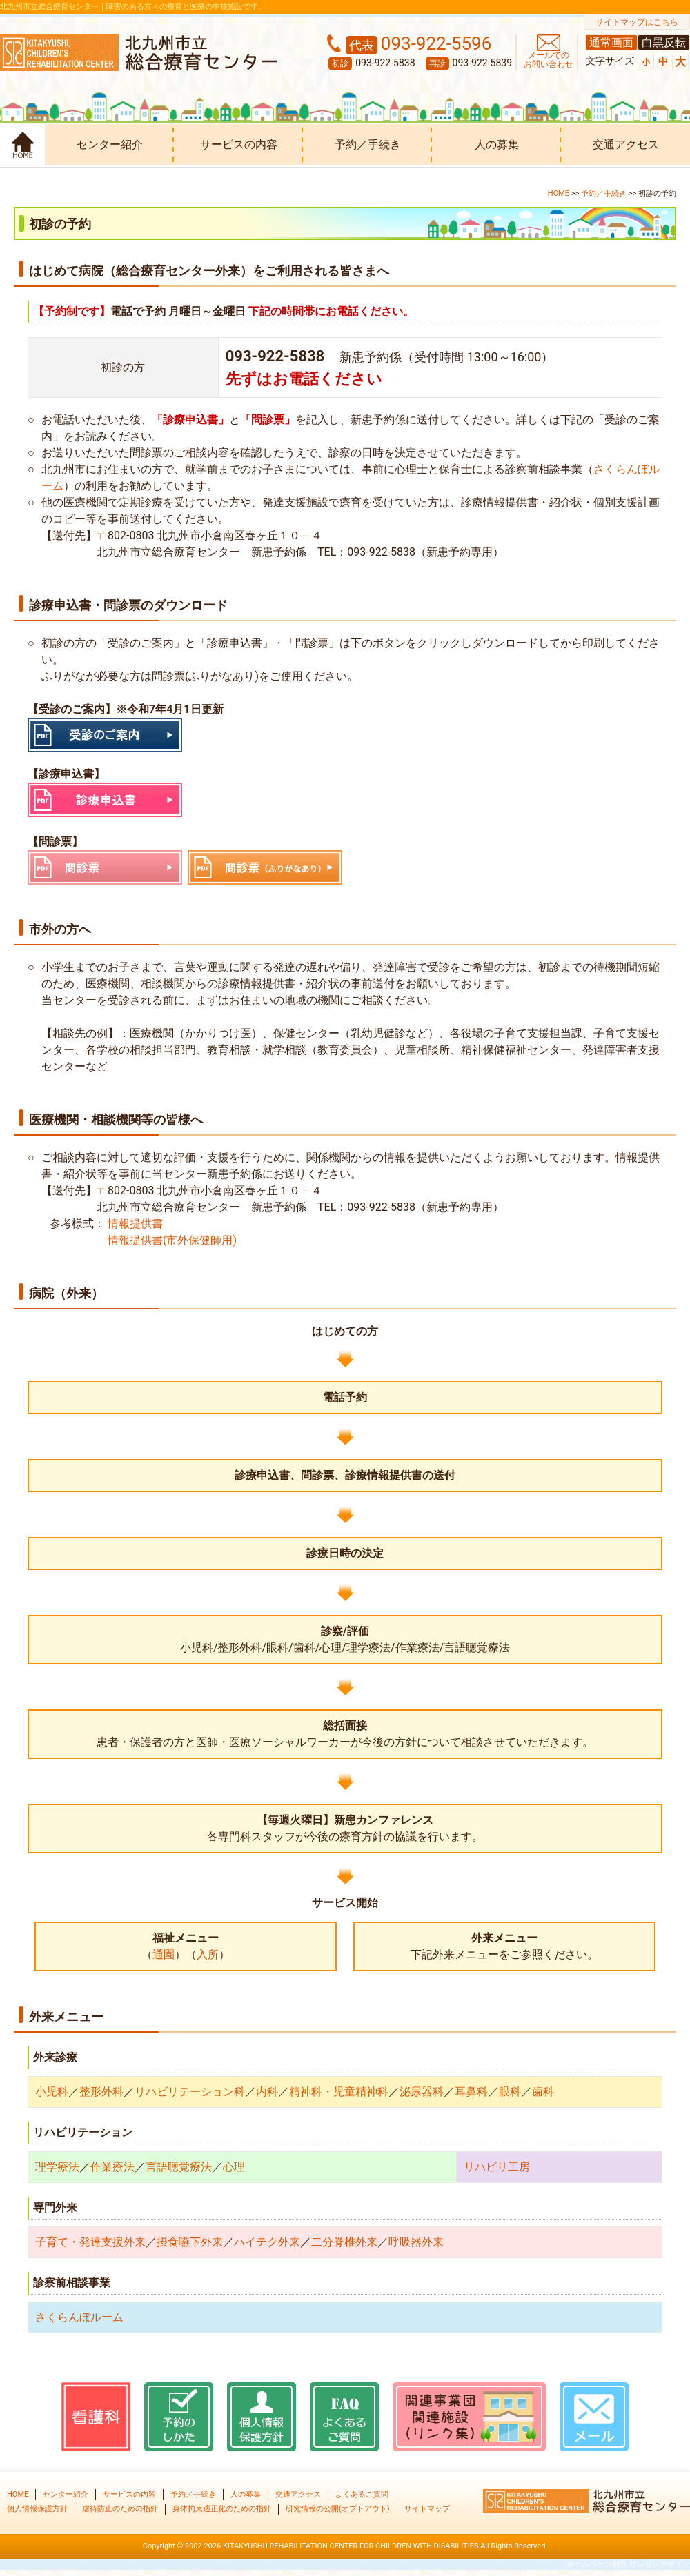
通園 (163, 1954)
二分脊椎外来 (344, 2241)
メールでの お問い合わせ (548, 59)
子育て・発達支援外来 (90, 2241)
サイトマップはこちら (636, 22)
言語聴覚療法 (179, 2166)
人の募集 (497, 144)
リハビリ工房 (497, 2166)
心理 (234, 2166)
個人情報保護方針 (37, 2508)
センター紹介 (110, 144)
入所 (208, 1954)
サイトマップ (427, 2508)
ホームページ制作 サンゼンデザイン (628, 2563)
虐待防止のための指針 (120, 2508)
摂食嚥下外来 (190, 2241)
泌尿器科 (422, 2091)
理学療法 (57, 2166)
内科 (267, 2091)
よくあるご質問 (361, 2494)
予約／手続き (368, 144)
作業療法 (112, 2166)
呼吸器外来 (416, 2241)
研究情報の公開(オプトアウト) (338, 2508)
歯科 (543, 2091)
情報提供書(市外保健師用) (171, 1240)
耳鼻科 (471, 2091)
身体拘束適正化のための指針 (221, 2508)
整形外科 (101, 2091)
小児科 (51, 2091)
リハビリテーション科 (190, 2091)
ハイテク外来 (267, 2241)
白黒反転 (664, 42)
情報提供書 (134, 1223)
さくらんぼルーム (79, 2317)
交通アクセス (626, 144)
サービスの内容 (238, 144)
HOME (558, 193)
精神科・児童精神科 (338, 2091)
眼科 (510, 2091)
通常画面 (611, 42)
